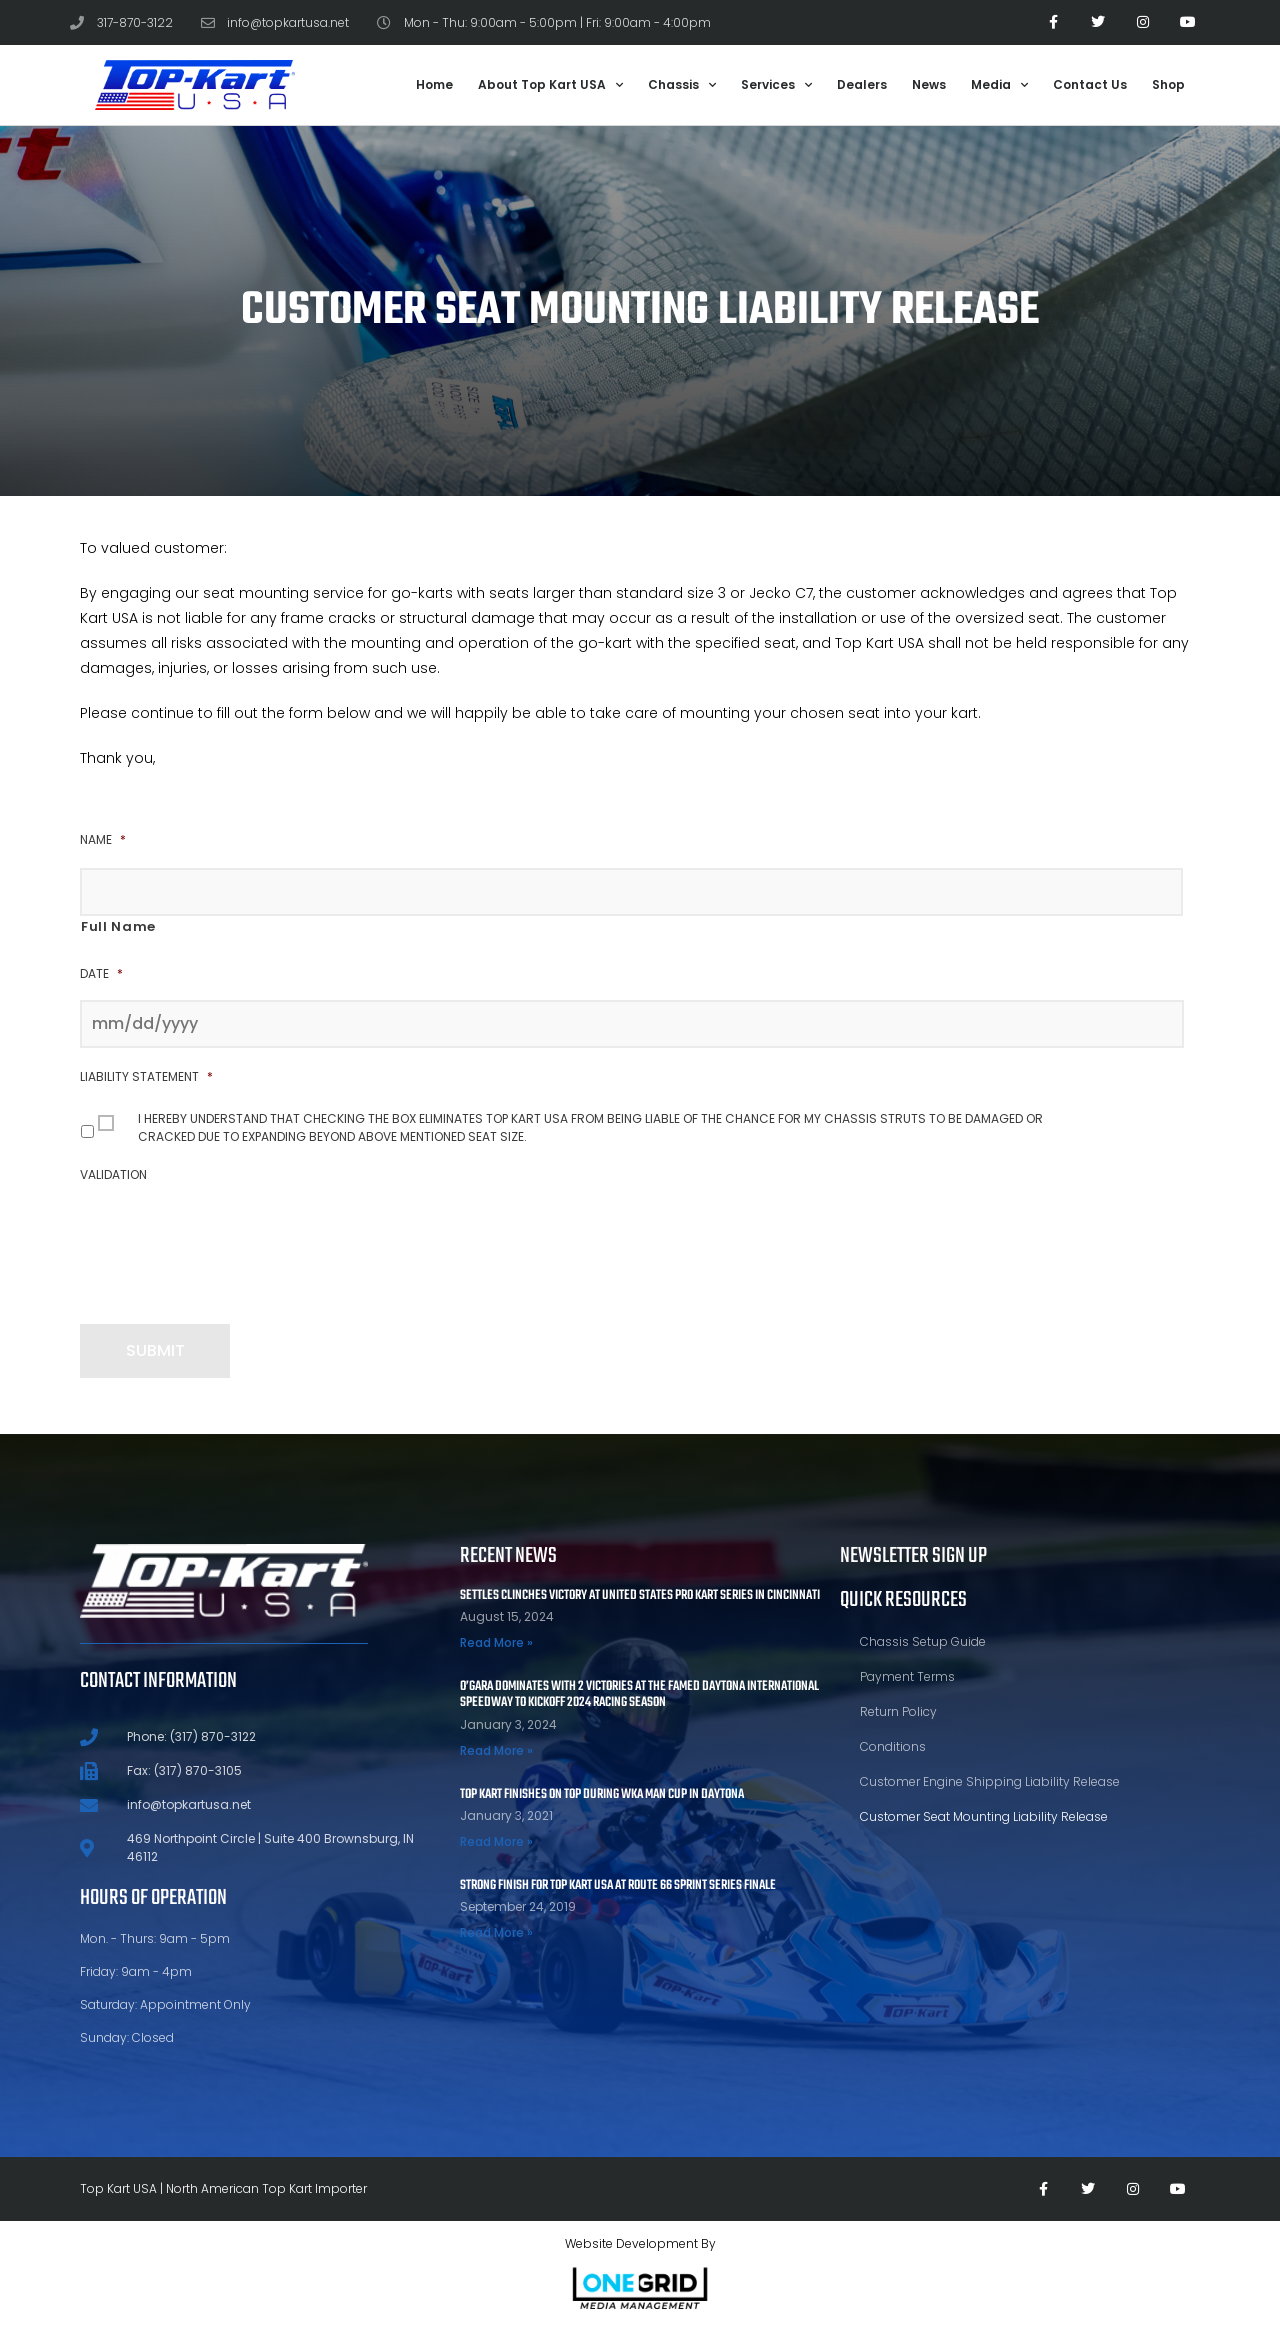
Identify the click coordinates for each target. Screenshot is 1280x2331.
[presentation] (232, 1240)
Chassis (682, 85)
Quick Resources (903, 1600)
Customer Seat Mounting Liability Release (984, 1816)
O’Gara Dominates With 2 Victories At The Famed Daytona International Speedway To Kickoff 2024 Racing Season (639, 1695)
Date (101, 974)
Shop (1168, 84)
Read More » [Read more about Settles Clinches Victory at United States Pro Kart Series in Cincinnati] (496, 1642)
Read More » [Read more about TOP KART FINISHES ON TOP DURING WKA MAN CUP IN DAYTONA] (496, 1841)
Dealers (862, 84)
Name (103, 840)
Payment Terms (907, 1676)
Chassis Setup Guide (923, 1641)
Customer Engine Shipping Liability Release (990, 1781)
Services (776, 85)
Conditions (893, 1746)
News (929, 84)
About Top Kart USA (550, 85)
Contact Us (1090, 84)
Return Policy (898, 1711)
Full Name (118, 926)
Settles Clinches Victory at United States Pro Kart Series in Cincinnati (640, 1595)
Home (434, 84)
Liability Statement (146, 1077)
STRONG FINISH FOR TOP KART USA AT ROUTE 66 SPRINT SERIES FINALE (618, 1885)
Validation (113, 1175)
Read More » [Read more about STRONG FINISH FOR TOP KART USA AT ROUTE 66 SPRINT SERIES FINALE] (496, 1932)
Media (999, 85)
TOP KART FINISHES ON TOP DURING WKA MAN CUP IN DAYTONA (602, 1794)
